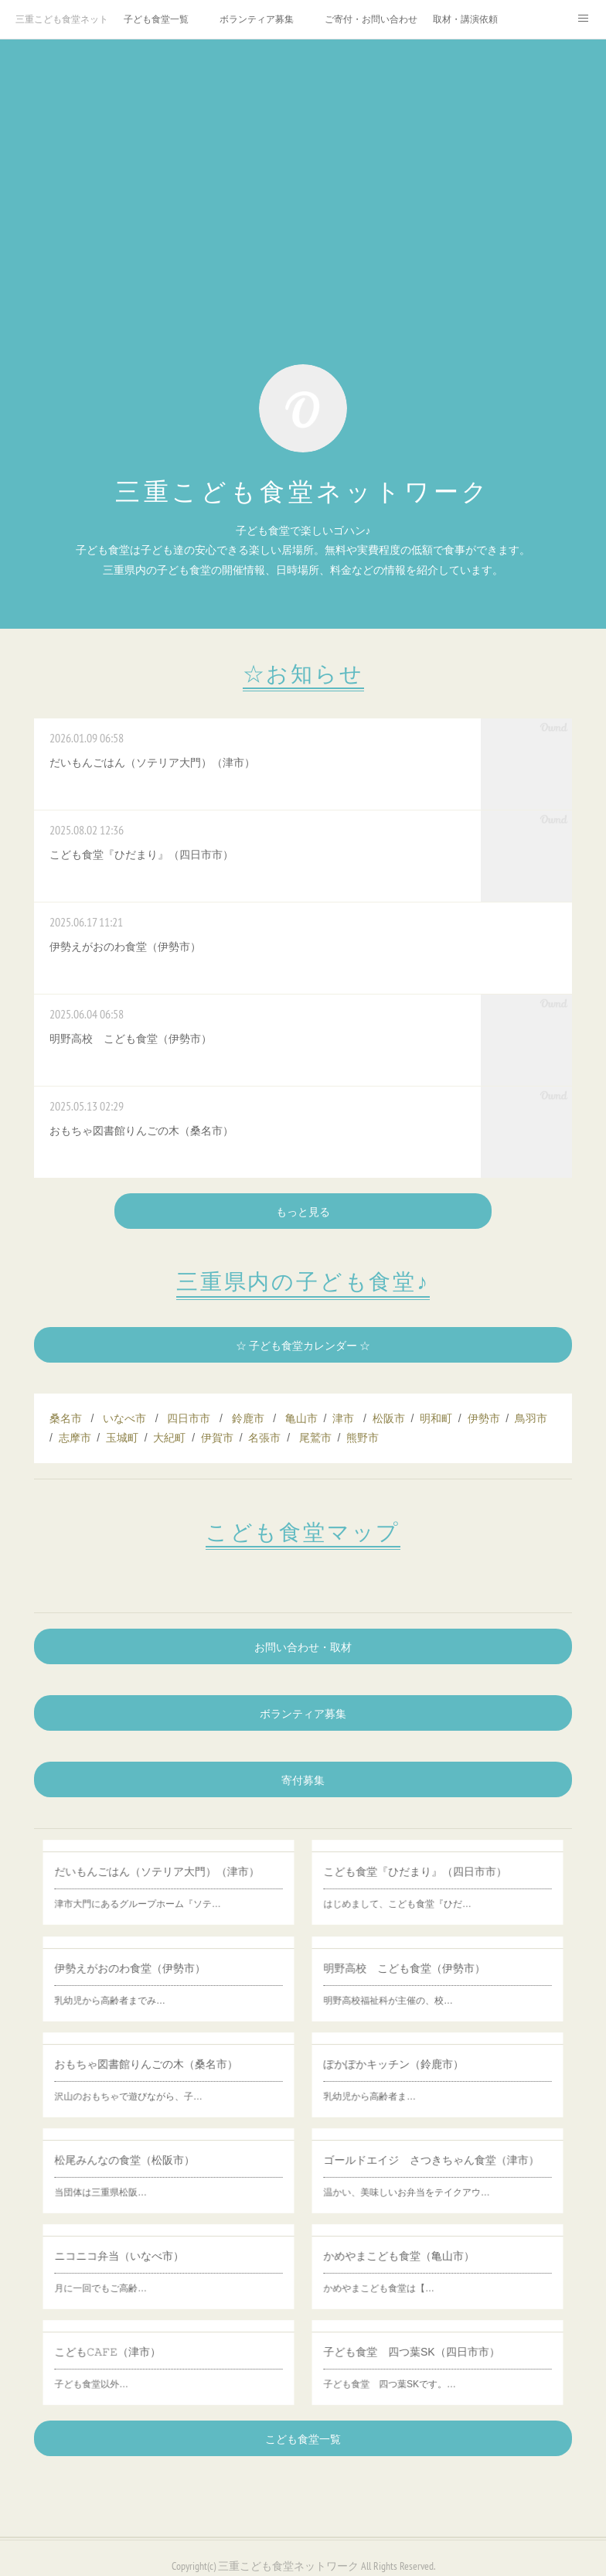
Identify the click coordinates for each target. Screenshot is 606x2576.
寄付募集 (303, 1780)
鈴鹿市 (248, 1418)
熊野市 (362, 1437)
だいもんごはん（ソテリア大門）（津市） (165, 1880)
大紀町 (169, 1437)
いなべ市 (124, 1418)
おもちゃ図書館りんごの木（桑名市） (162, 2071)
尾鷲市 (315, 1437)
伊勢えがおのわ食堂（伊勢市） (158, 1975)
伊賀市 (217, 1437)
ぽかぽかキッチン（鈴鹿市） (425, 2071)
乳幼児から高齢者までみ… (152, 1984)
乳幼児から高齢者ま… (419, 2080)
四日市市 (188, 1418)
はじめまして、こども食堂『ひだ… (426, 1888)
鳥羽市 (531, 1418)
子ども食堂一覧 (156, 19)
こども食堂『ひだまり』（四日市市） (431, 1880)
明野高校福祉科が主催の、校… (424, 1984)
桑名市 (65, 1418)
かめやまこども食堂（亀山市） (427, 2264)
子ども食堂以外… (148, 2368)
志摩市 (75, 1437)
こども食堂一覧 (303, 2439)
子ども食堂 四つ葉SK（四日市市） (430, 2360)
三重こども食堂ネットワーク (61, 19)
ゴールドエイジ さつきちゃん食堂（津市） (435, 2167)
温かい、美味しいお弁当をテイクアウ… (429, 2177)
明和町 (436, 1418)
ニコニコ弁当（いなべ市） (155, 2264)
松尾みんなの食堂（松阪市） (156, 2167)
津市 (343, 1418)
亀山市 (301, 1418)
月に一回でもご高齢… (150, 2272)
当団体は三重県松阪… (150, 2177)
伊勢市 (484, 1418)
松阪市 (389, 1418)
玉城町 (122, 1437)
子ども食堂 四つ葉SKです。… (424, 2368)
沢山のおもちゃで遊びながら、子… (157, 2080)
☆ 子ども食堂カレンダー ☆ (303, 1346)
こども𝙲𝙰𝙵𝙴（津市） (152, 2360)
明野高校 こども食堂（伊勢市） (428, 1975)
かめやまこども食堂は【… (421, 2272)
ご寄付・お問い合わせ (371, 19)
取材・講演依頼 (465, 19)
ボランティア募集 (257, 19)
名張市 (264, 1437)
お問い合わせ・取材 (303, 1647)
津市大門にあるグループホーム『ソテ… (160, 1888)
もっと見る (303, 1212)
